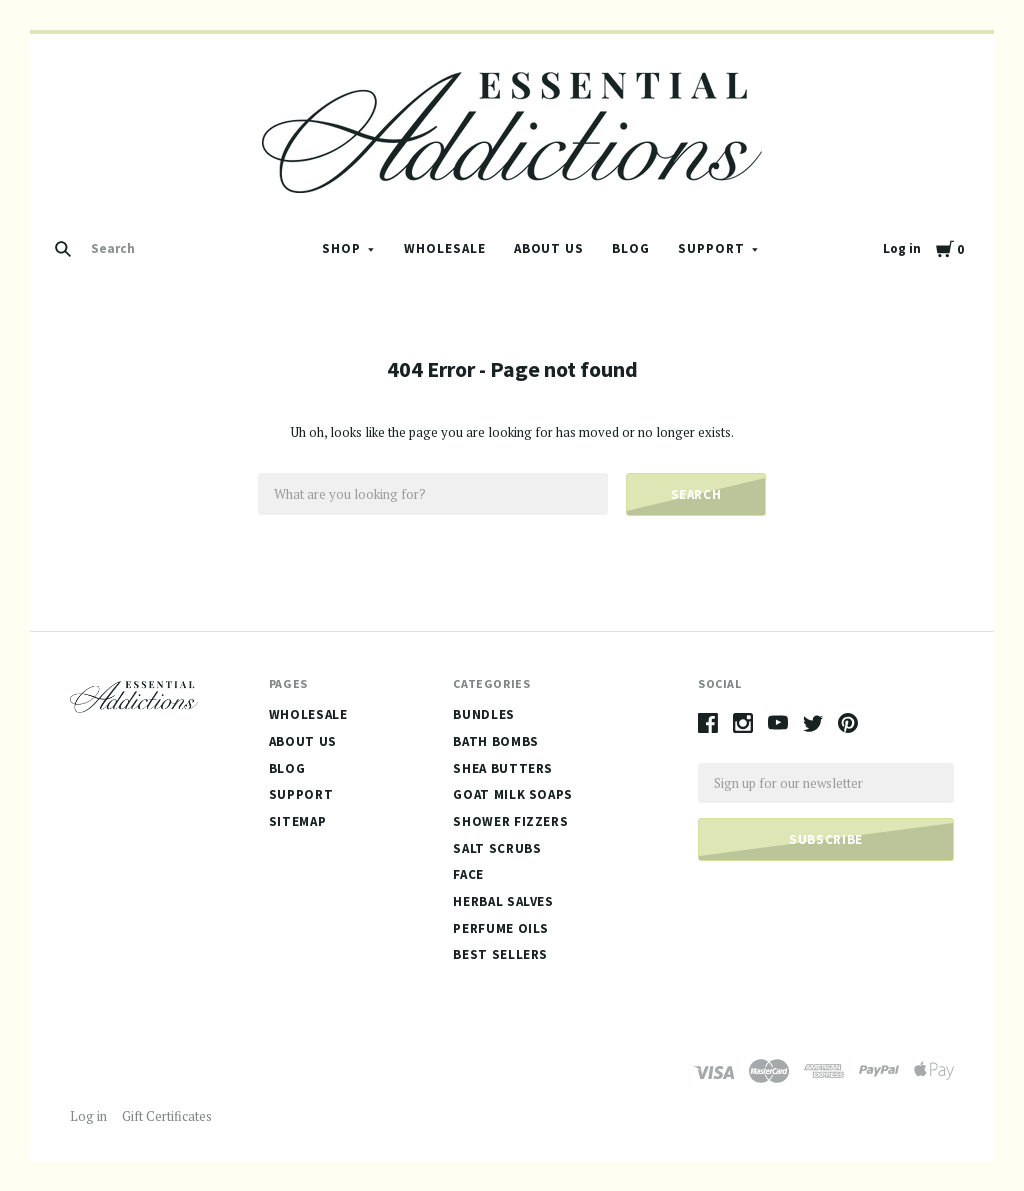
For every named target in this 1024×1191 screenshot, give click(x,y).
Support (711, 248)
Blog (631, 248)
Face (468, 874)
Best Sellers (500, 954)
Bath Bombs (496, 741)
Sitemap (298, 821)
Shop (341, 248)
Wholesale (445, 248)
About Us (549, 248)
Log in (902, 248)
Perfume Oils (501, 928)
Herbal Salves (503, 901)
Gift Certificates (167, 1116)
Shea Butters (503, 768)
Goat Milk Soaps (513, 794)
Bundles (484, 714)
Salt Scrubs (497, 848)
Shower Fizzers (510, 821)
